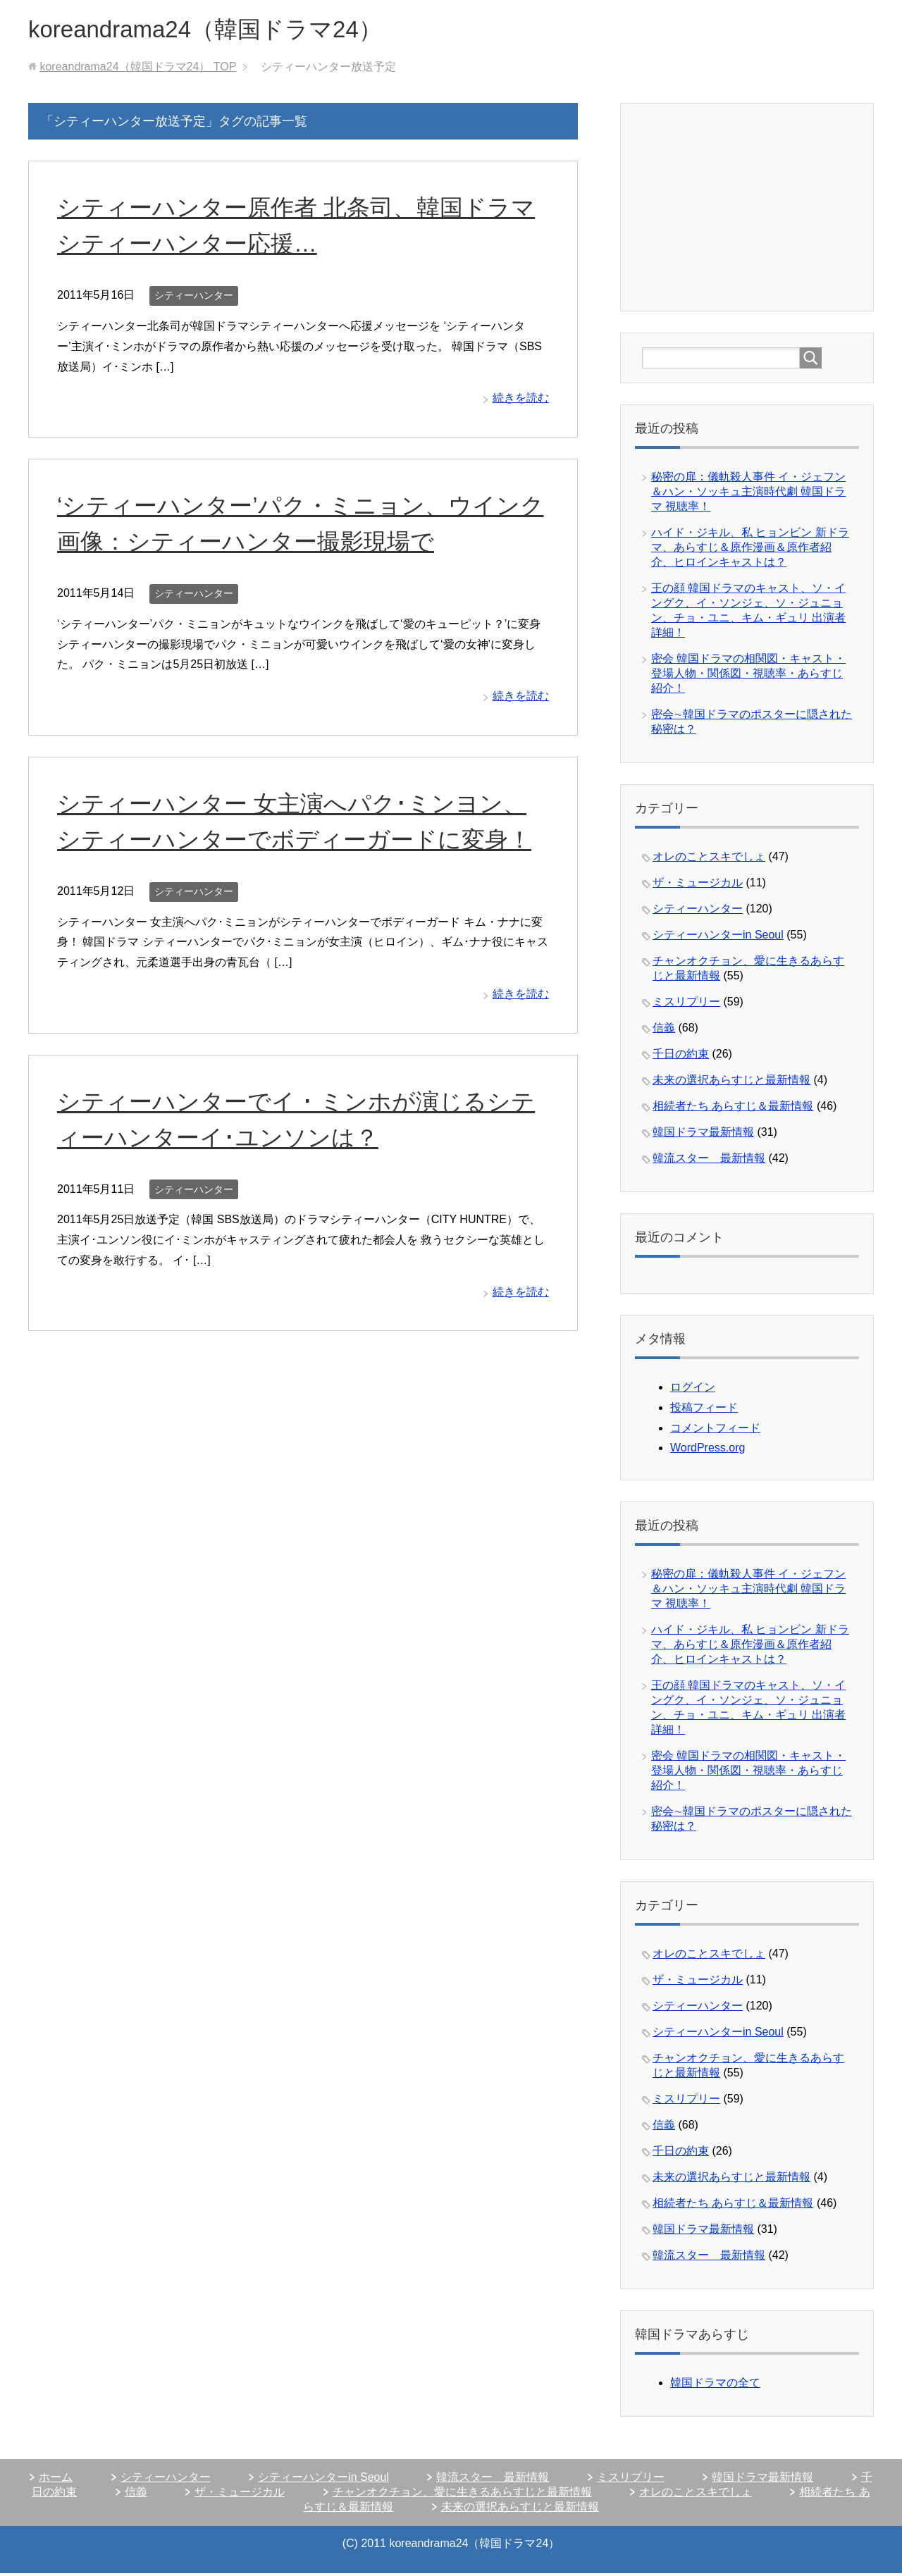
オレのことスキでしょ (709, 859)
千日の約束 (681, 1057)
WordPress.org (707, 1450)
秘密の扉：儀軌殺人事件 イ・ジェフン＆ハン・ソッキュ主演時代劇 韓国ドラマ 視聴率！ (748, 494)
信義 (664, 1030)
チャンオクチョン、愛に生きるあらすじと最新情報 (462, 2495)
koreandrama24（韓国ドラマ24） (221, 30)
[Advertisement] (747, 208)
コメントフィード (715, 1431)
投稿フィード (704, 1410)
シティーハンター (193, 298)
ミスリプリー (686, 1004)
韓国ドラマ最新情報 (703, 1135)
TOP (137, 69)
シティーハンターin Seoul (718, 937)
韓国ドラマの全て (715, 2385)
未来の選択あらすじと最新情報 (731, 1083)
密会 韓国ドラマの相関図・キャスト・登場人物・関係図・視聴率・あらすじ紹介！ (748, 676)
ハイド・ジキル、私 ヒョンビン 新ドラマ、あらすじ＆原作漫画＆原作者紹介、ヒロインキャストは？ (750, 550)
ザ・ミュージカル (698, 885)
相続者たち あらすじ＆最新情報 (733, 1109)
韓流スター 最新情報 (709, 1161)
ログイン (692, 1390)
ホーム (56, 2480)
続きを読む (521, 401)
